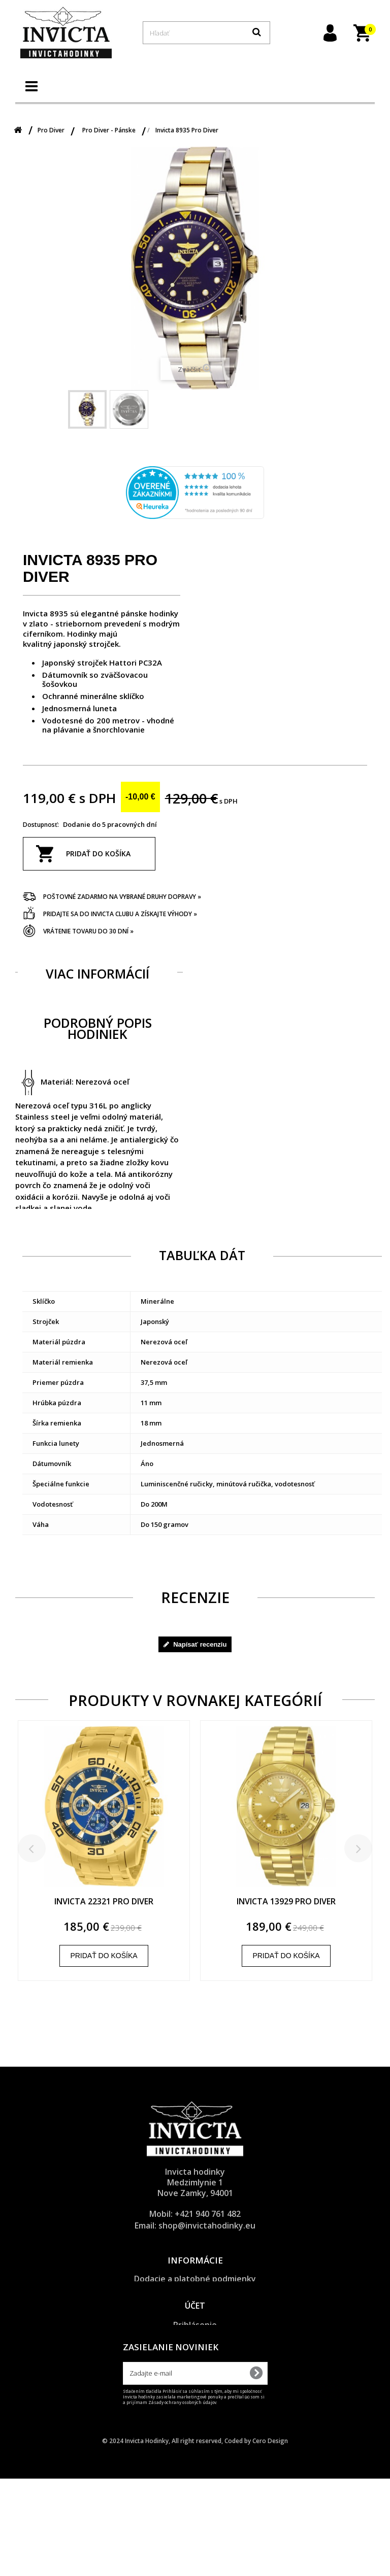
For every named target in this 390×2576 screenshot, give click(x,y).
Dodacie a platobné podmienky (195, 2278)
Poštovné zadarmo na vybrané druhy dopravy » (122, 896)
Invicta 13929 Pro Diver (286, 1902)
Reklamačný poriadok (195, 2317)
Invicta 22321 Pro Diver (103, 1902)
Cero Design (270, 2538)
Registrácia (195, 2398)
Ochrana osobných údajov (195, 2291)
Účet (195, 2366)
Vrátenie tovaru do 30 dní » (88, 931)
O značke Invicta (195, 2330)
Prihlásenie (195, 2385)
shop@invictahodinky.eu (206, 2225)
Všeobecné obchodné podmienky (195, 2304)
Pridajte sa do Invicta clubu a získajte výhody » (120, 914)
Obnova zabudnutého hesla (195, 2411)
